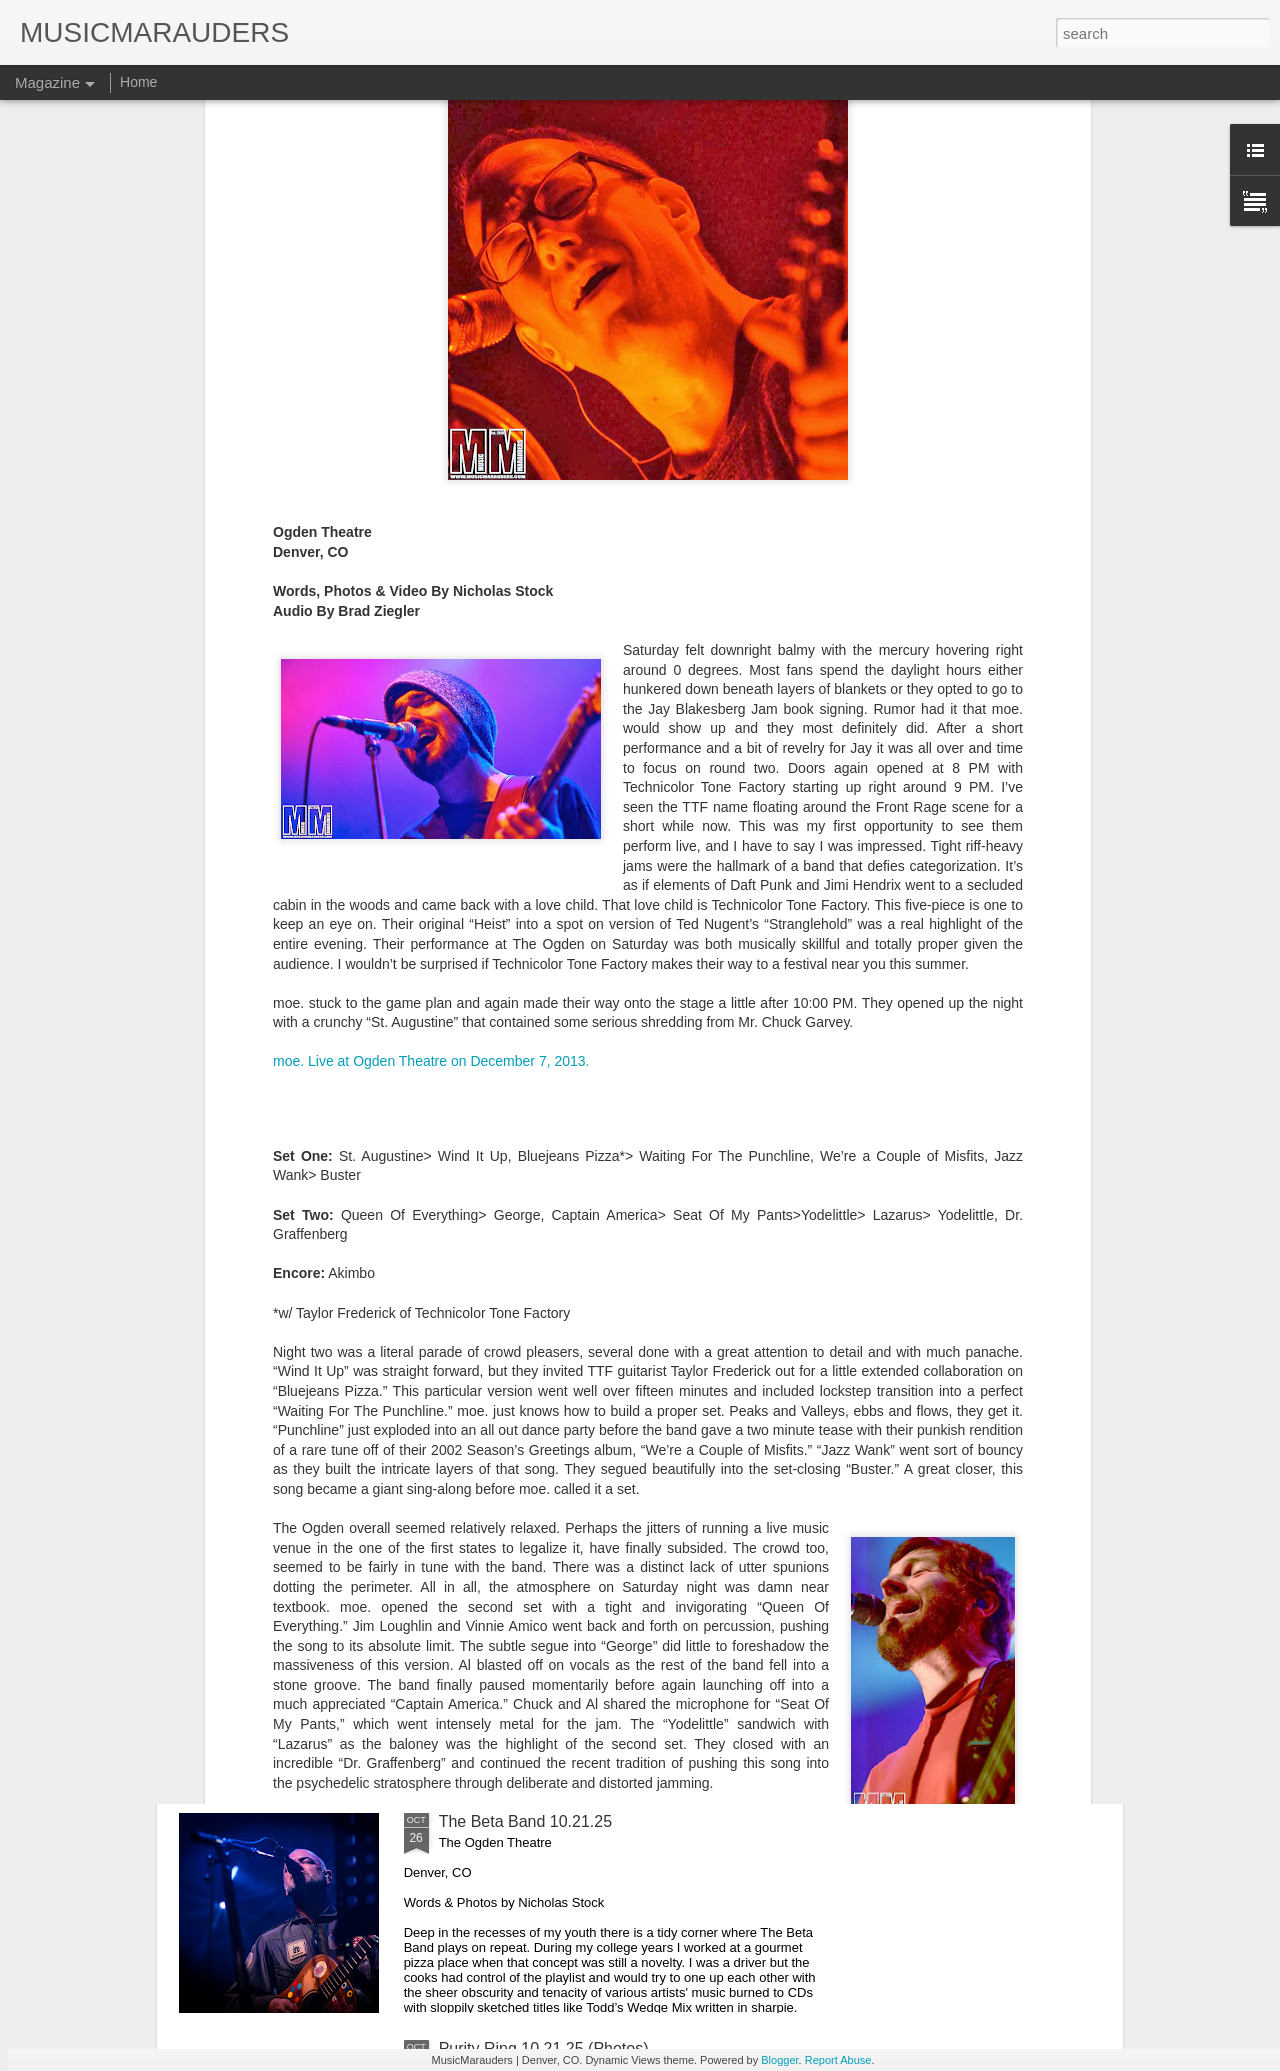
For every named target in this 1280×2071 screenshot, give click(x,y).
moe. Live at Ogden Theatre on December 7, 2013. (431, 767)
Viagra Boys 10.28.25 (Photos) (548, 1367)
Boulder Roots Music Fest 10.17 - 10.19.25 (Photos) (623, 1594)
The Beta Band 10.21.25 (525, 1821)
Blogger (779, 2060)
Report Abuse (838, 2060)
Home (138, 82)
